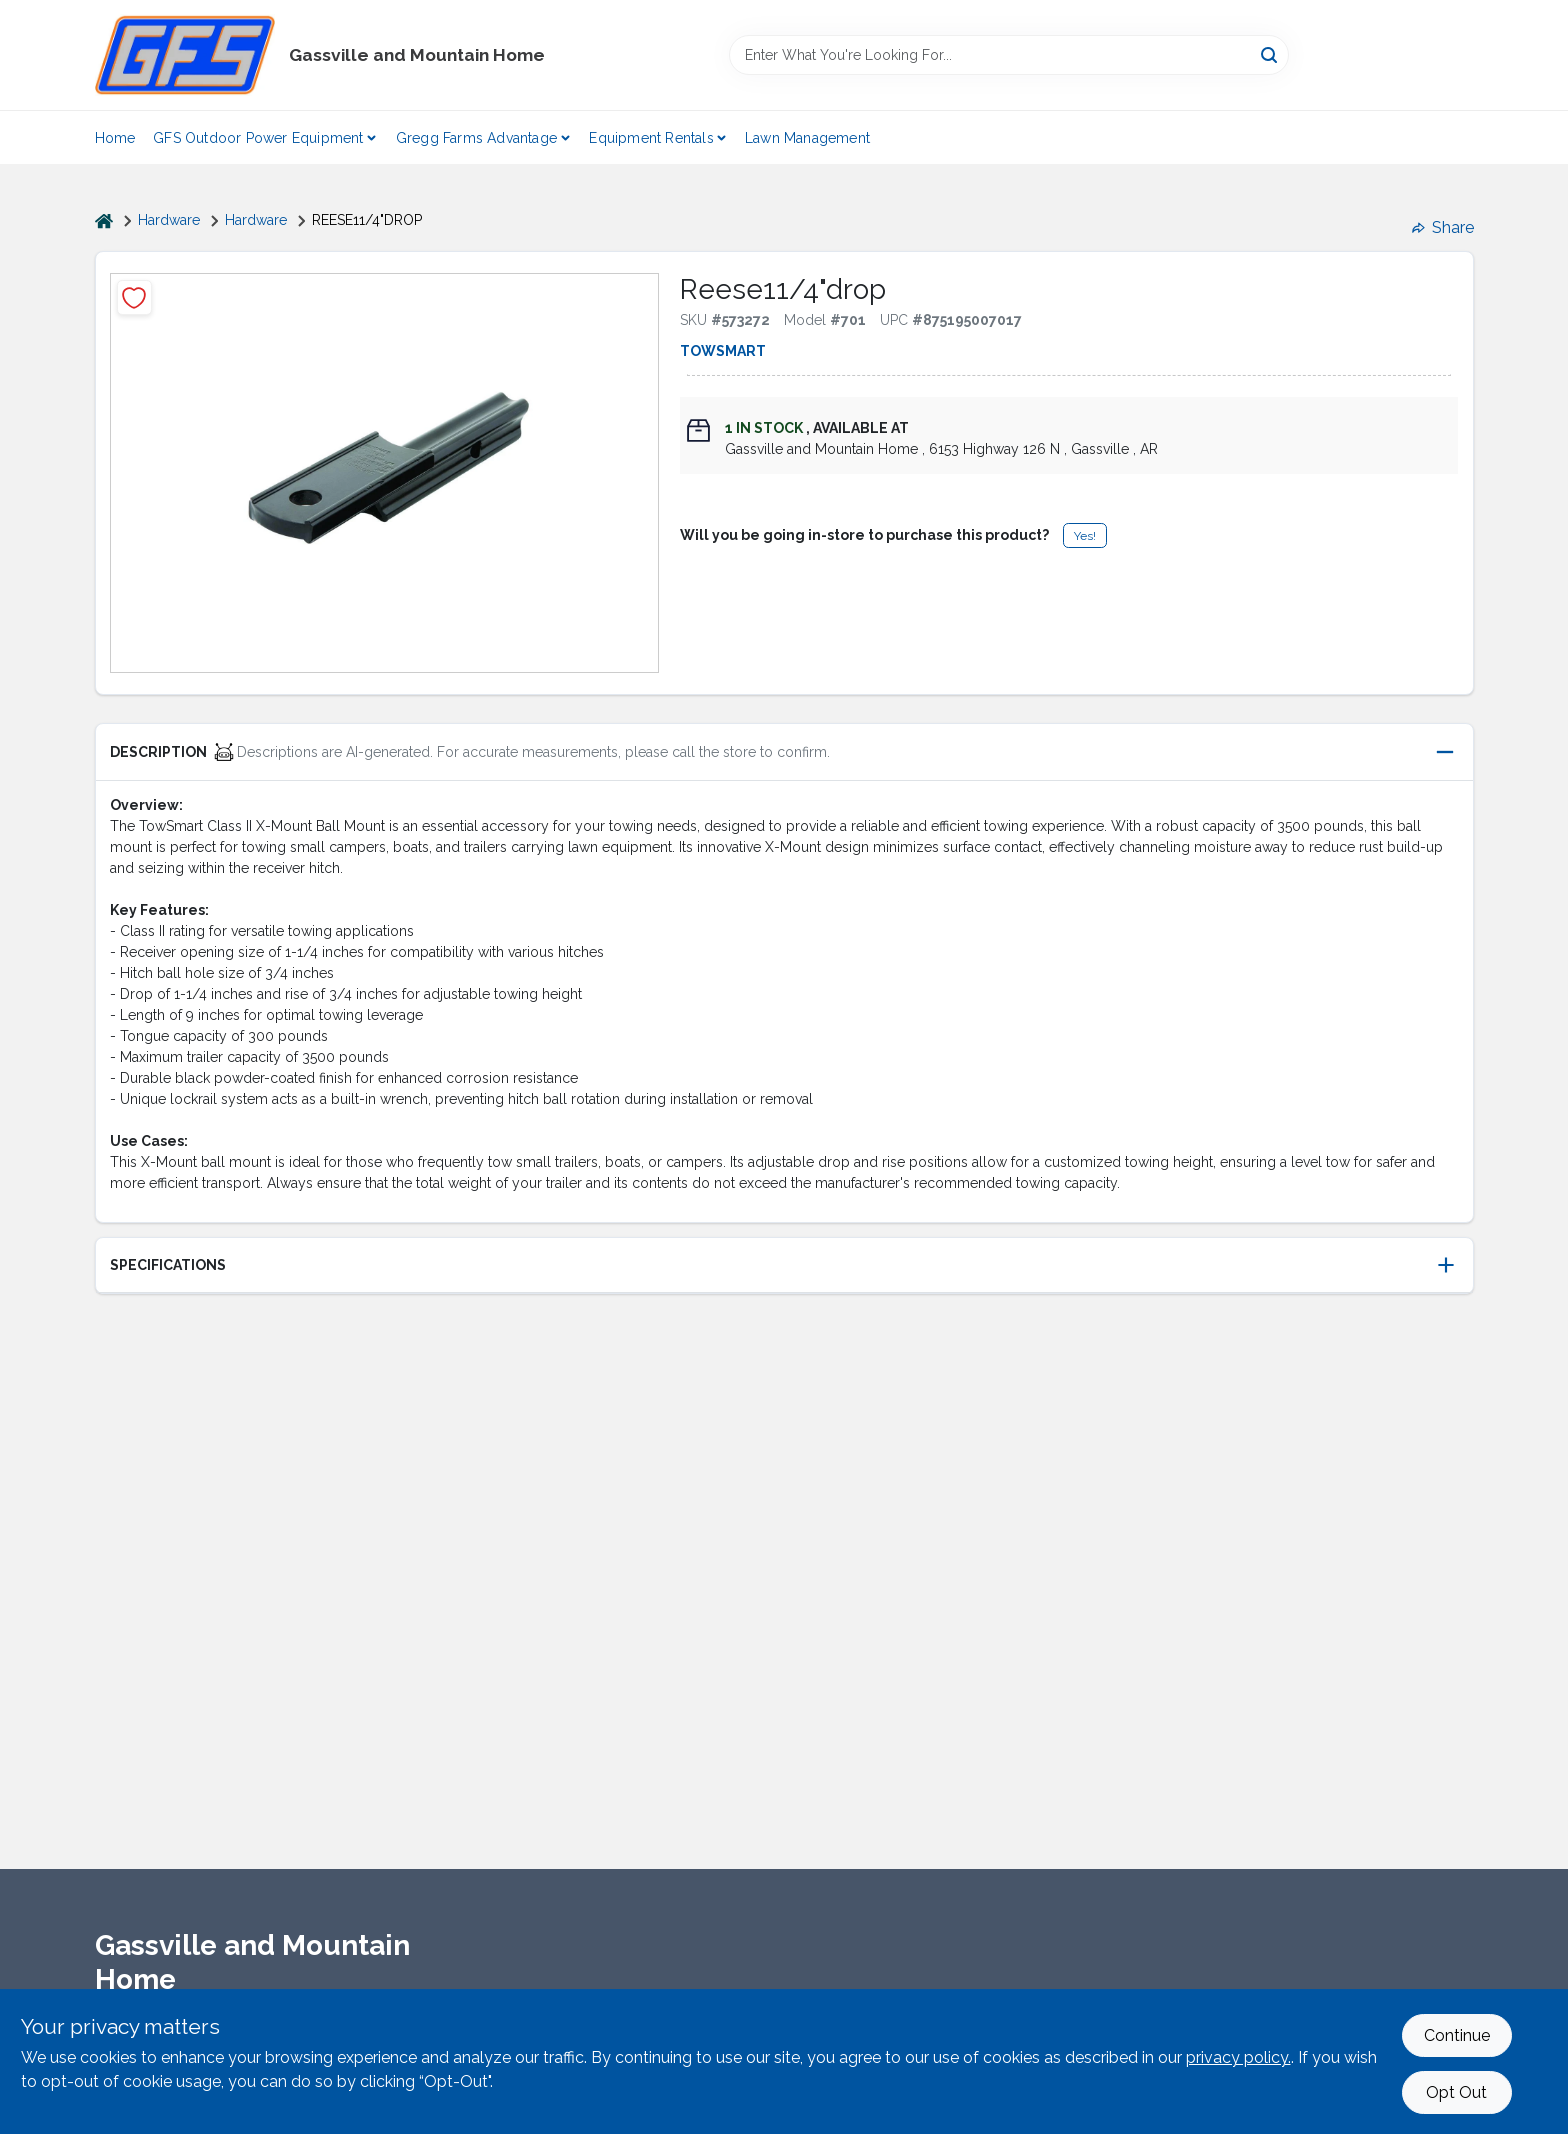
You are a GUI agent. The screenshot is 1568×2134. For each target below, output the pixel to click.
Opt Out (1456, 2092)
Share (1443, 227)
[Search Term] (1009, 55)
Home (115, 138)
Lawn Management (807, 138)
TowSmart (723, 351)
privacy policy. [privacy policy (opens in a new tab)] (1238, 2057)
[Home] (104, 220)
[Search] (1270, 53)
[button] (784, 752)
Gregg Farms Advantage (476, 138)
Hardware (169, 220)
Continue (1457, 2035)
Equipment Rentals (651, 138)
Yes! (1085, 536)
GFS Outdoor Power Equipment (258, 138)
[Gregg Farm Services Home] (185, 55)
